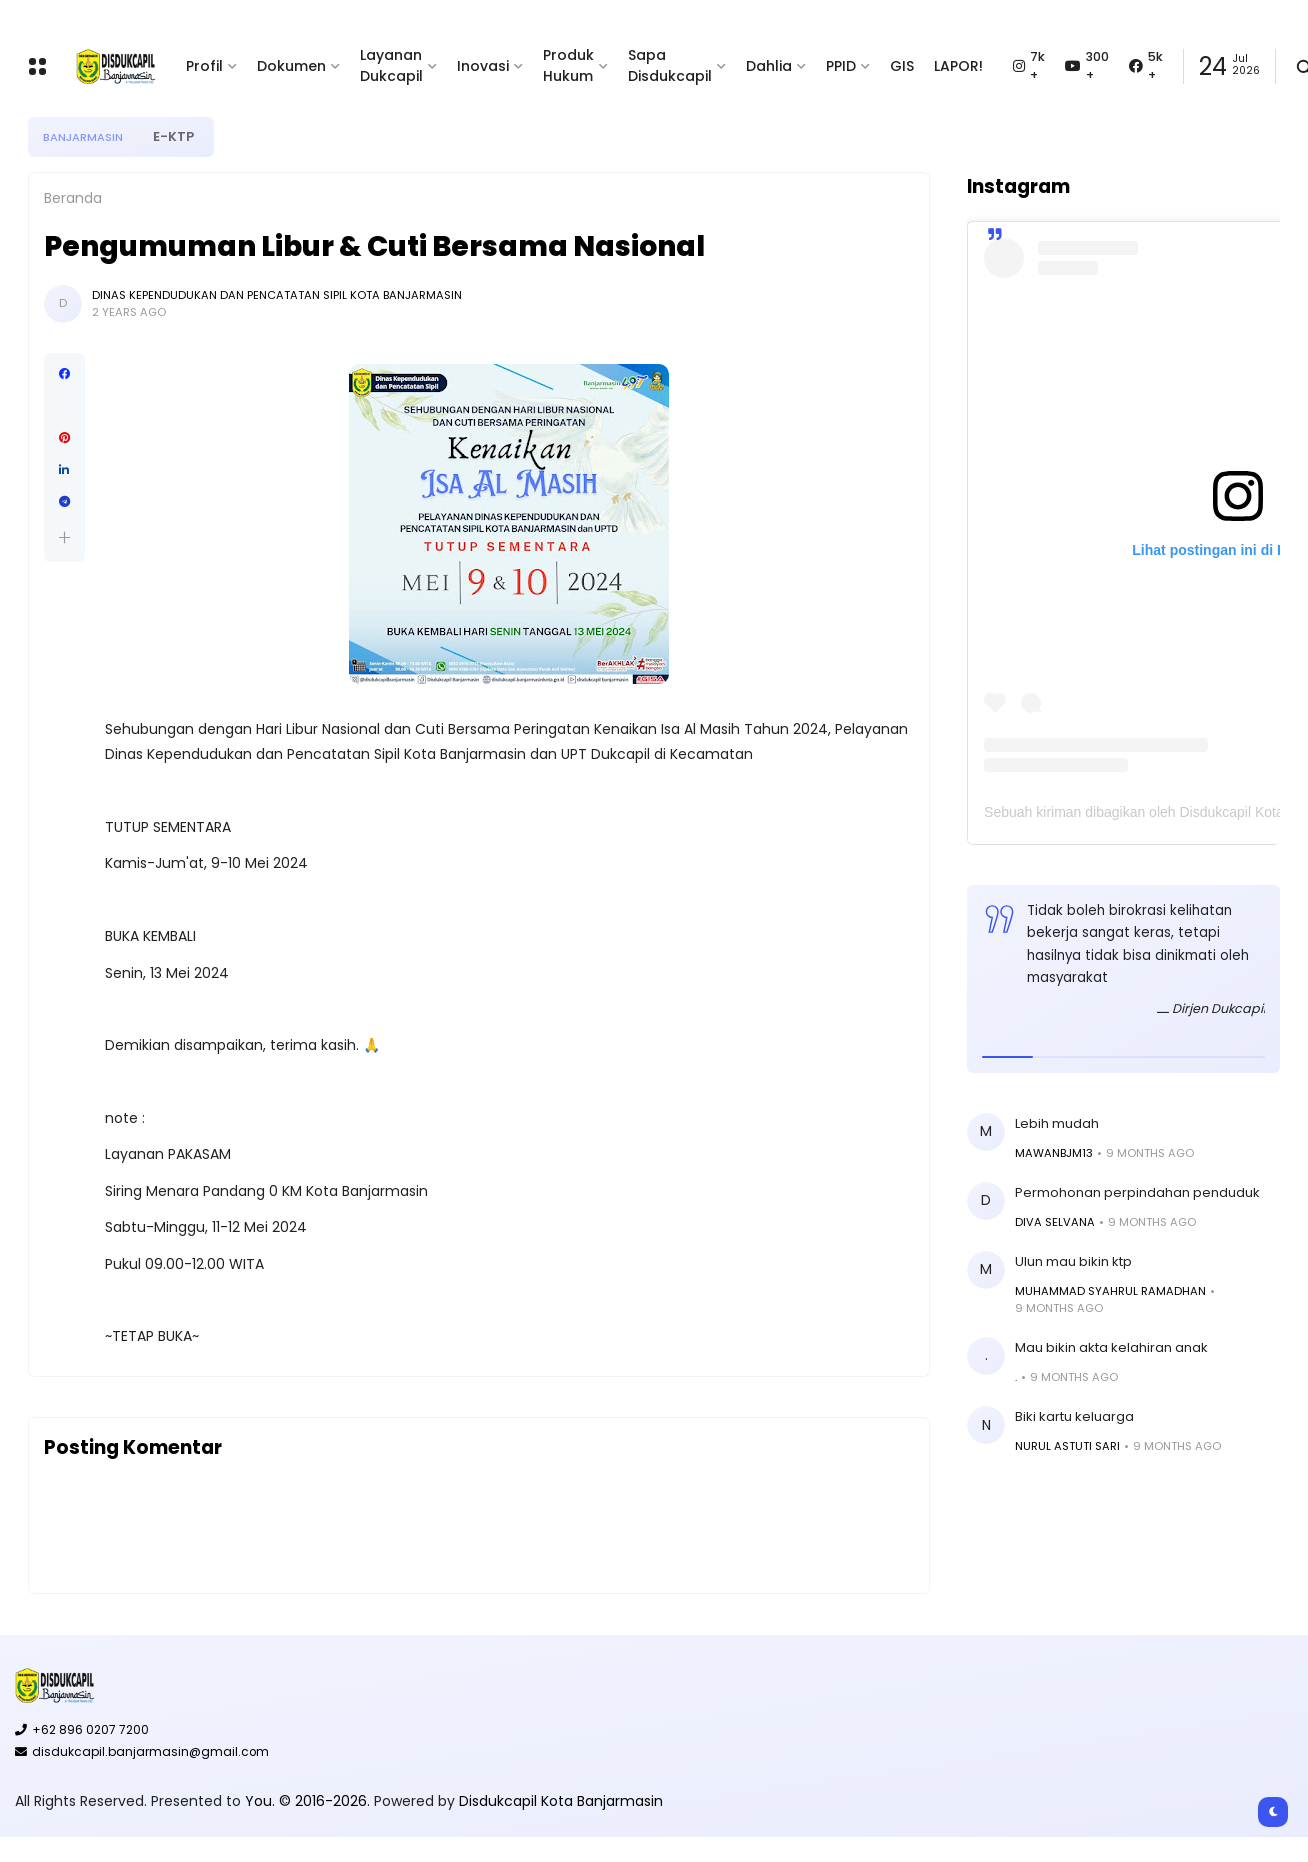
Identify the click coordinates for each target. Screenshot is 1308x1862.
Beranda (73, 198)
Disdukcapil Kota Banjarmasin (561, 1801)
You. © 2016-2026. (309, 1801)
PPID (841, 66)
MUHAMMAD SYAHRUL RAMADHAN (1110, 1291)
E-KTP (173, 136)
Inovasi (483, 66)
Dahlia (769, 66)
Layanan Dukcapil (391, 65)
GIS (902, 66)
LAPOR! (958, 66)
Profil (204, 66)
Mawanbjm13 (1054, 1153)
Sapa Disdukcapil (670, 65)
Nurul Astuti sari (1067, 1446)
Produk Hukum (568, 65)
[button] (64, 537)
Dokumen (291, 66)
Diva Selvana (1055, 1222)
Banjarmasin (83, 137)
